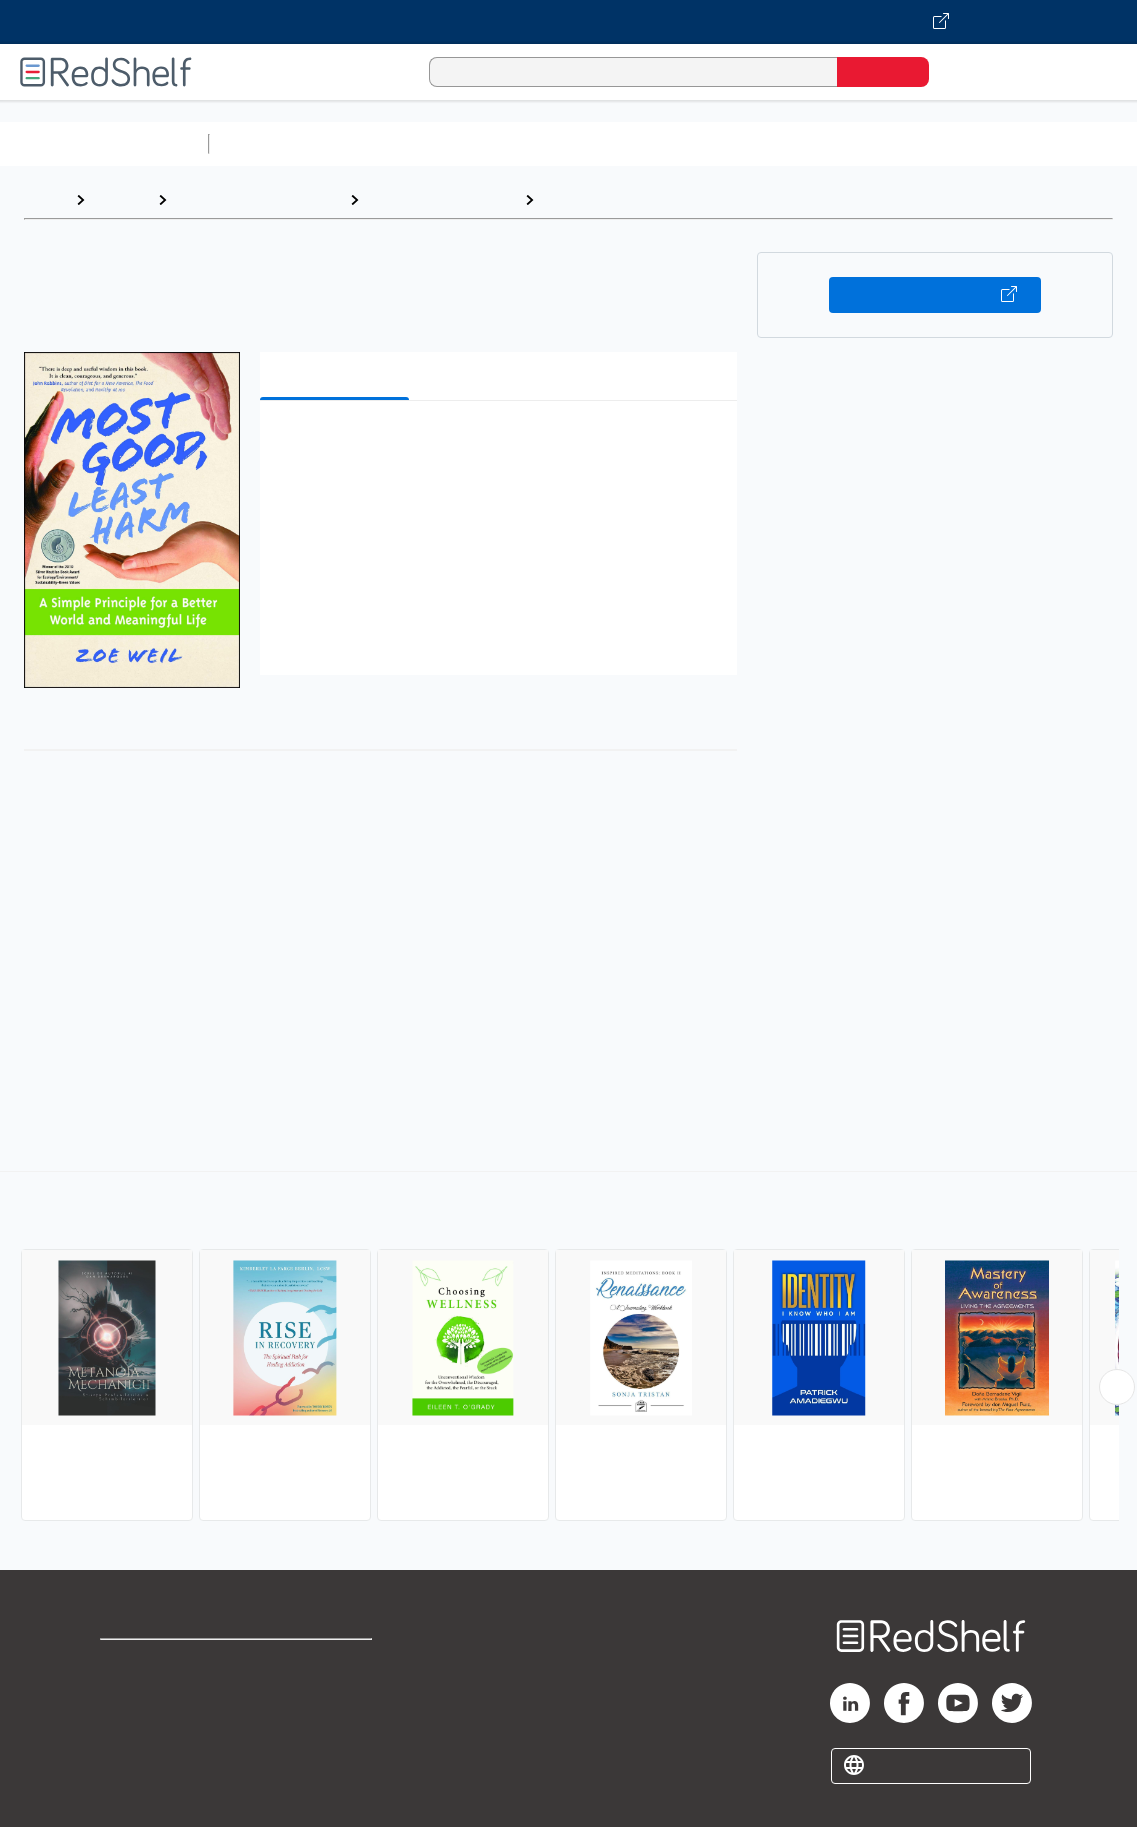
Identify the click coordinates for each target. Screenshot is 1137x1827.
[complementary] (568, 1349)
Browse (121, 199)
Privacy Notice (155, 1727)
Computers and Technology (571, 143)
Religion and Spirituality (258, 199)
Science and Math (392, 143)
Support (130, 1695)
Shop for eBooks (164, 1663)
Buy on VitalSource (935, 295)
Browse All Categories (104, 143)
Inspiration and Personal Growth (664, 199)
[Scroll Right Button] (1117, 1387)
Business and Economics (776, 143)
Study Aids (270, 143)
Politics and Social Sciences (985, 143)
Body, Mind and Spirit (441, 199)
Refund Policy (333, 1695)
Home (45, 199)
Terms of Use (333, 1663)
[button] (502, 446)
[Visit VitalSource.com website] (568, 22)
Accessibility (329, 1727)
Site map (133, 1759)
